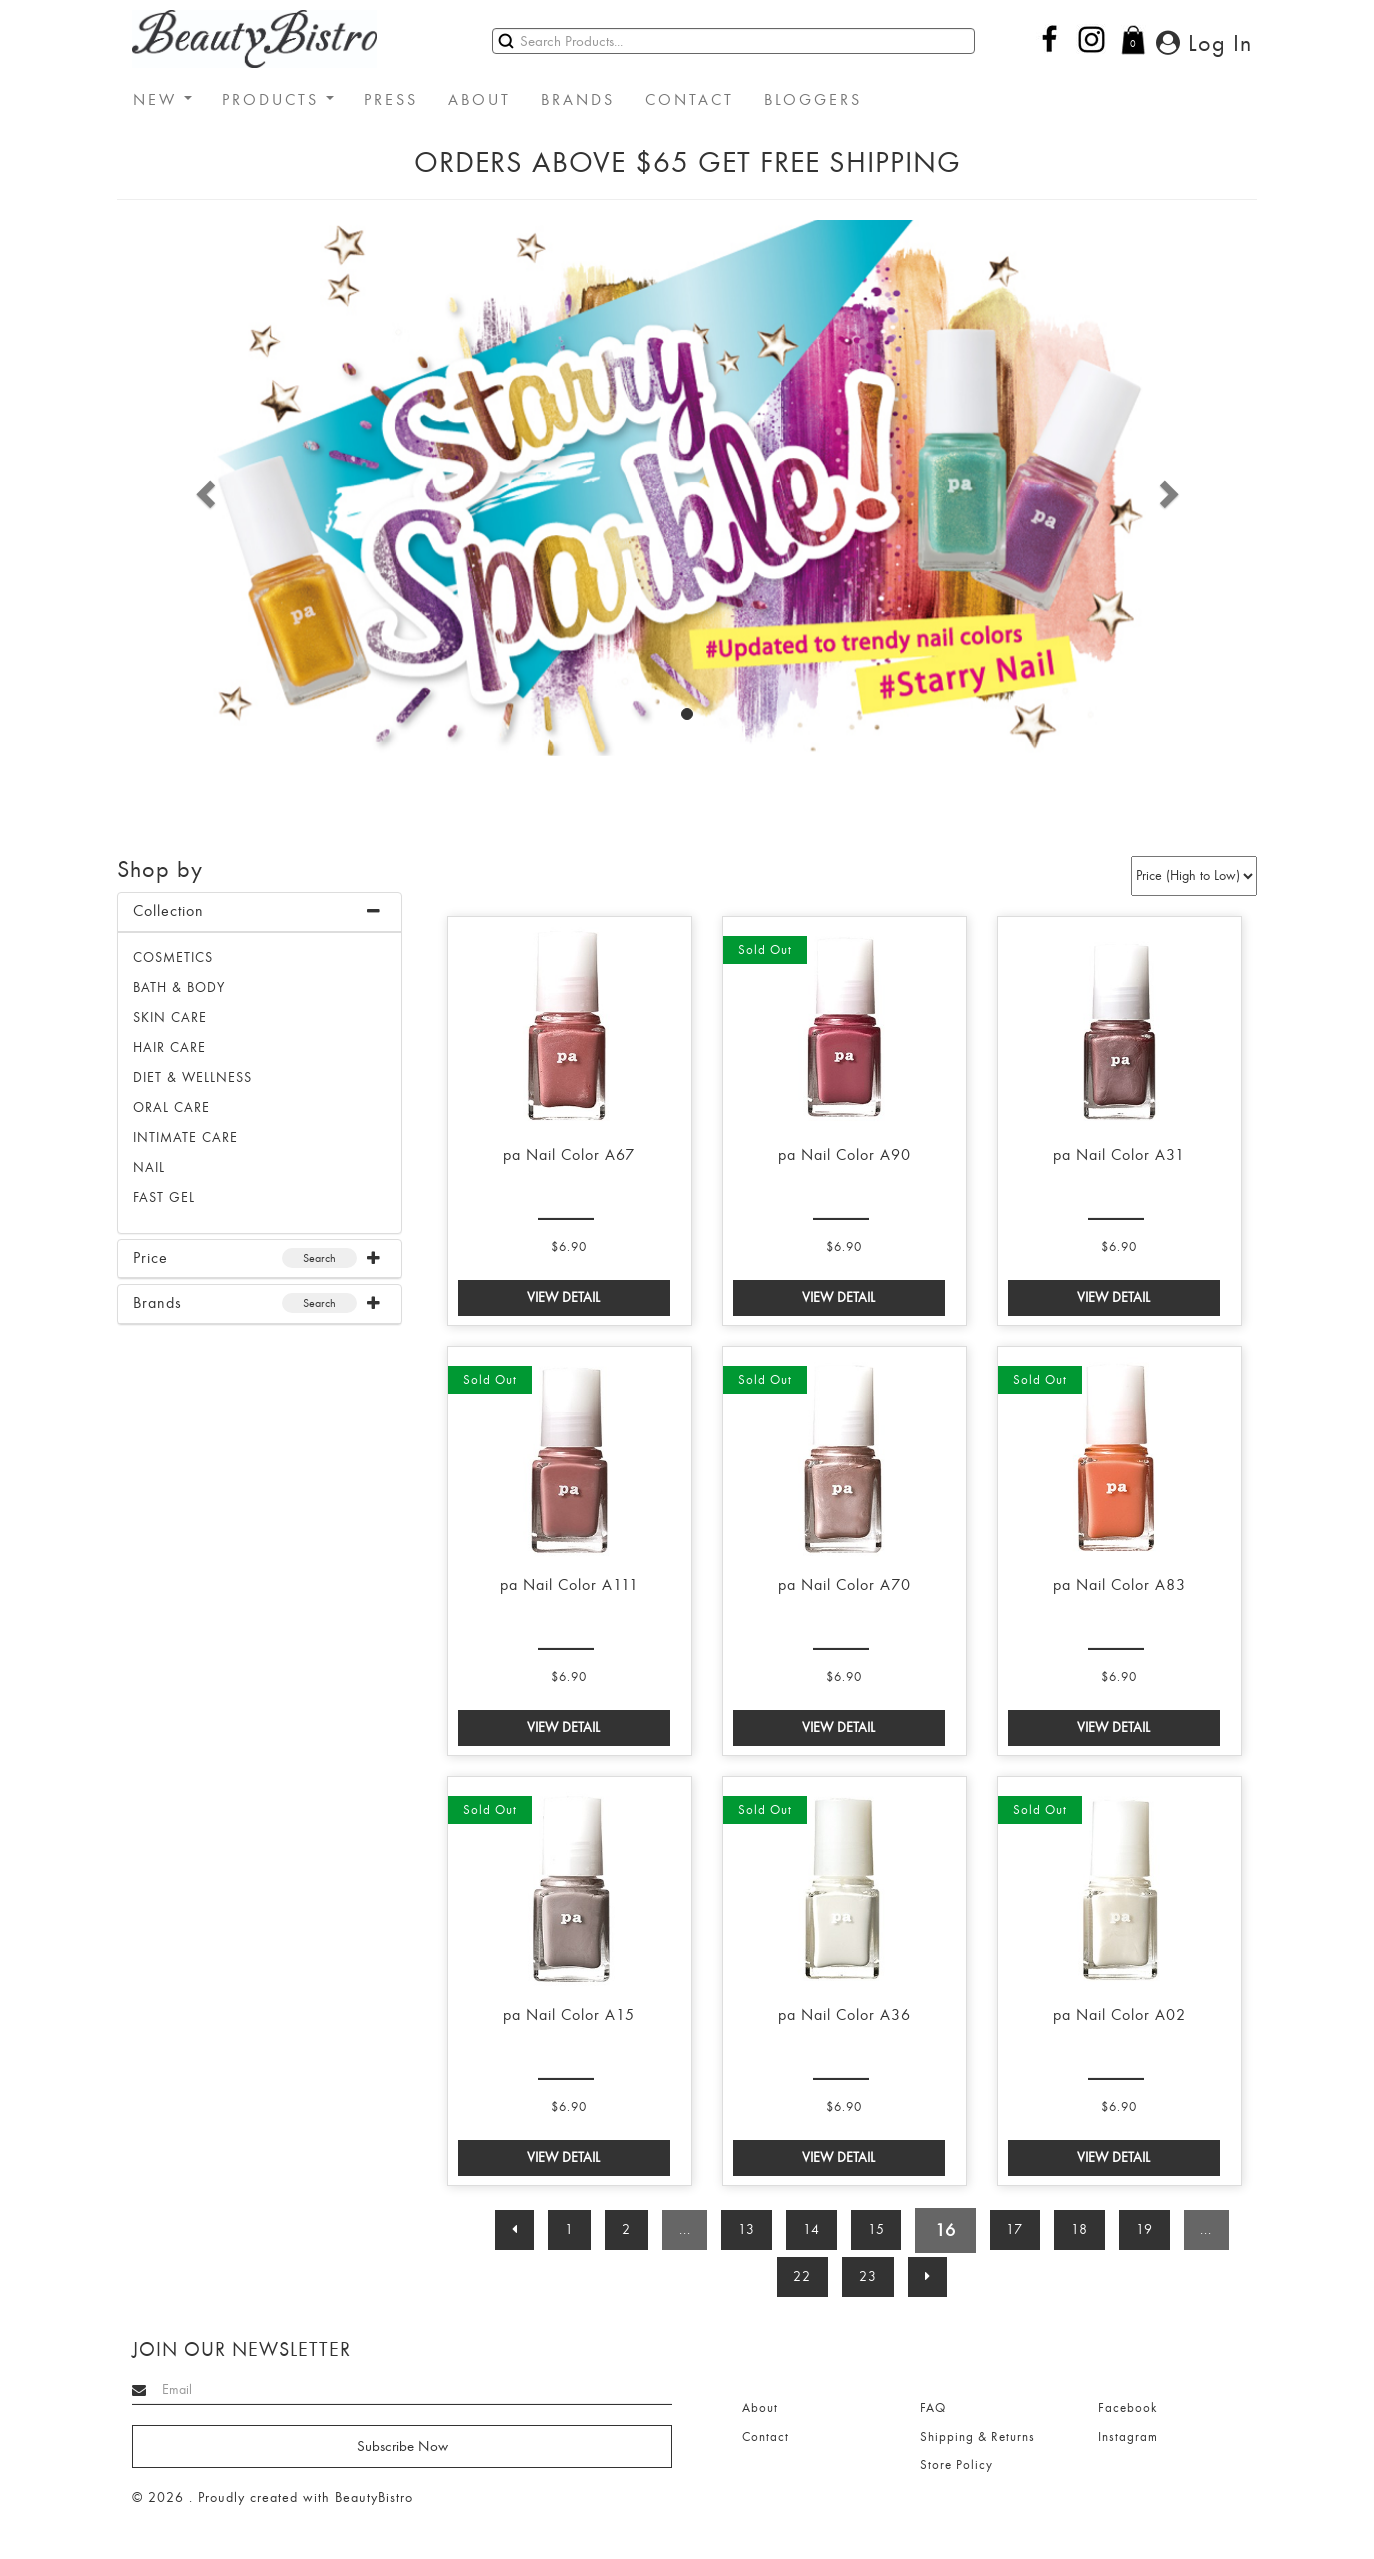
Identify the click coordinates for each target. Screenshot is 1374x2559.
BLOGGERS (813, 100)
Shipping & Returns (977, 2437)
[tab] (259, 912)
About (760, 2408)
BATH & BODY (179, 987)
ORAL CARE (171, 1107)
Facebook (1127, 2408)
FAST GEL (164, 1197)
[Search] (733, 41)
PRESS (391, 100)
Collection (168, 911)
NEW (162, 100)
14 (811, 2229)
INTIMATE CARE (185, 1137)
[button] (202, 488)
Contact (765, 2437)
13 (746, 2229)
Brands (157, 1303)
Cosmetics (173, 957)
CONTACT (689, 100)
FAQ (933, 2408)
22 (802, 2276)
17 (1016, 2229)
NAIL (149, 1167)
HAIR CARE (169, 1047)
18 (1081, 2229)
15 (876, 2229)
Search (319, 1258)
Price (150, 1258)
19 (1146, 2229)
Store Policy (956, 2465)
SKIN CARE (170, 1017)
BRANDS (578, 100)
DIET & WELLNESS (192, 1077)
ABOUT (479, 100)
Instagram (1128, 2437)
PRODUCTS (278, 100)
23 (868, 2276)
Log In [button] (1204, 43)
